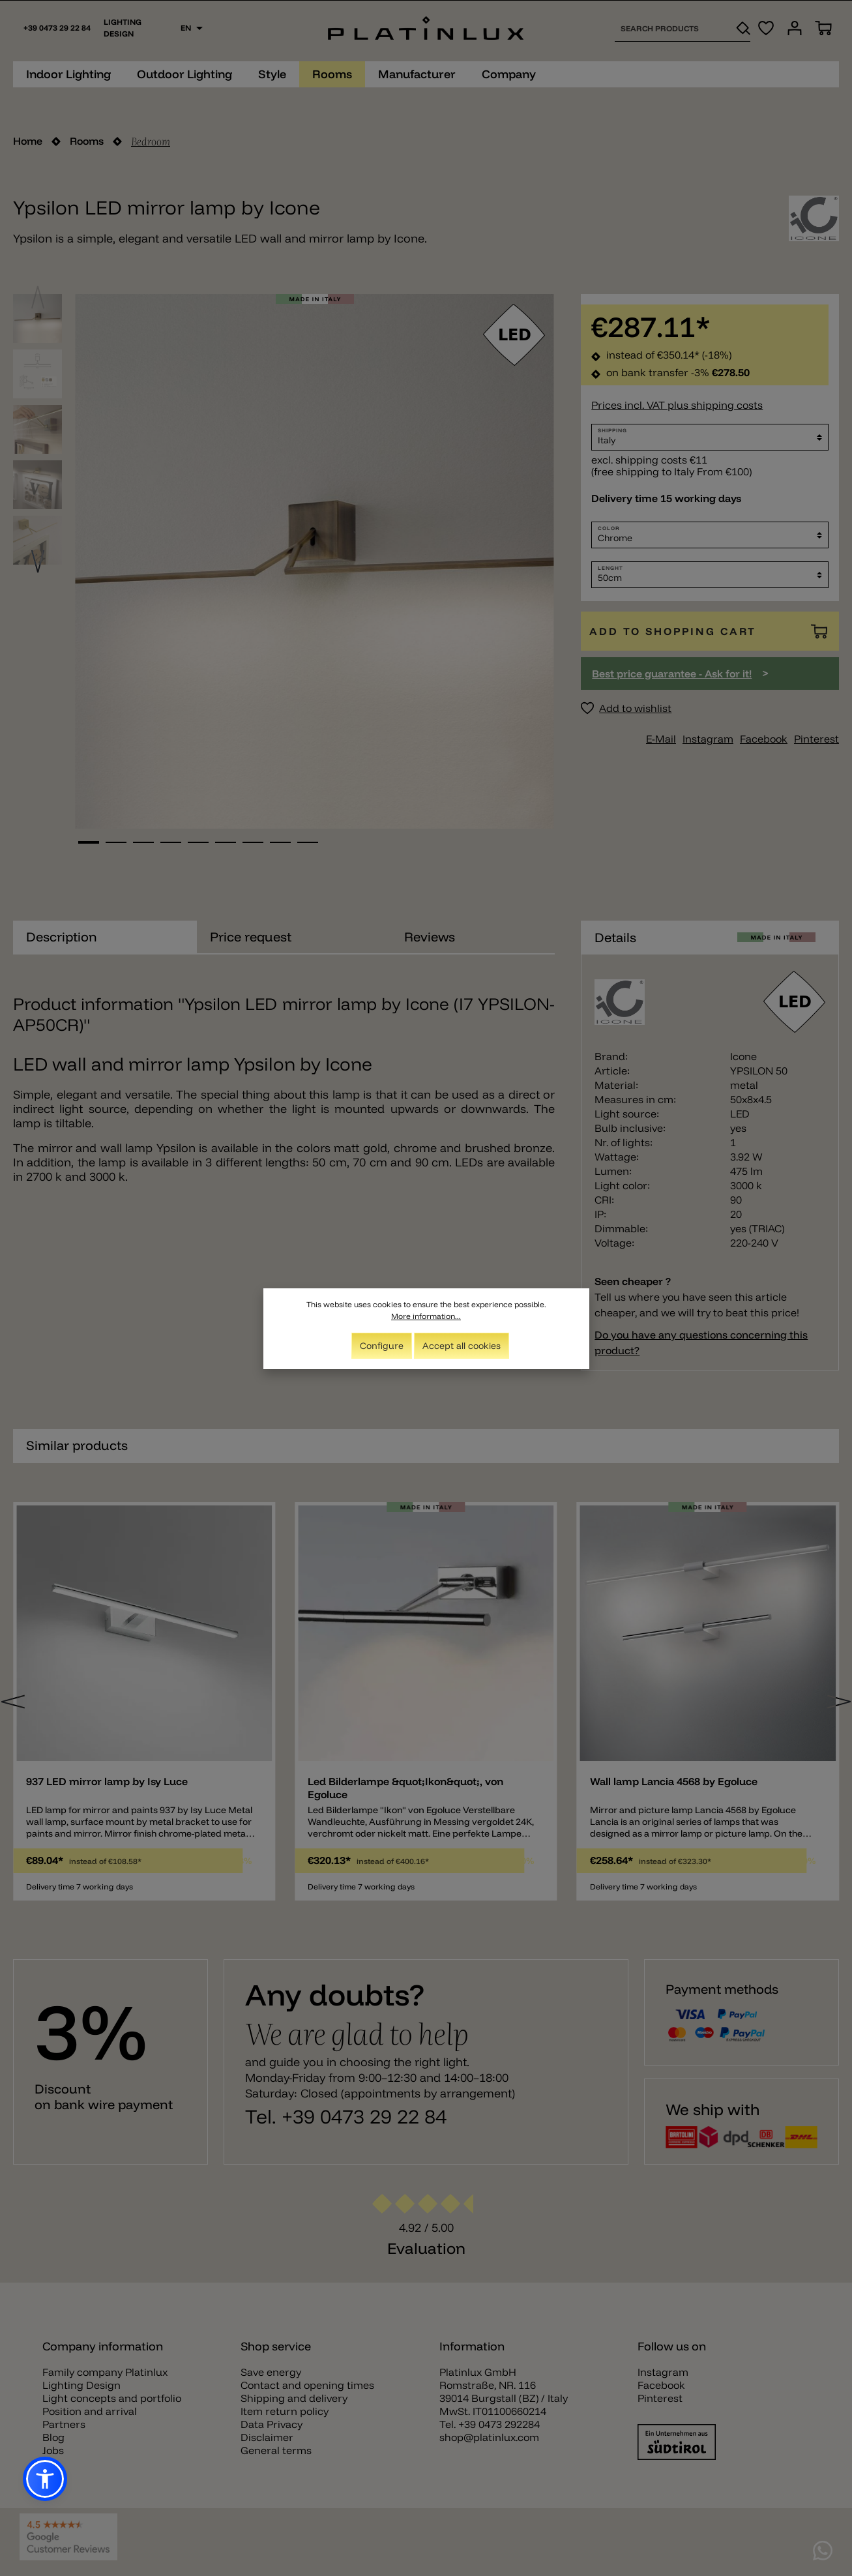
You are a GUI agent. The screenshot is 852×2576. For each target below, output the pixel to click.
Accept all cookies (461, 1346)
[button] (45, 2479)
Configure (382, 1346)
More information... (426, 1316)
